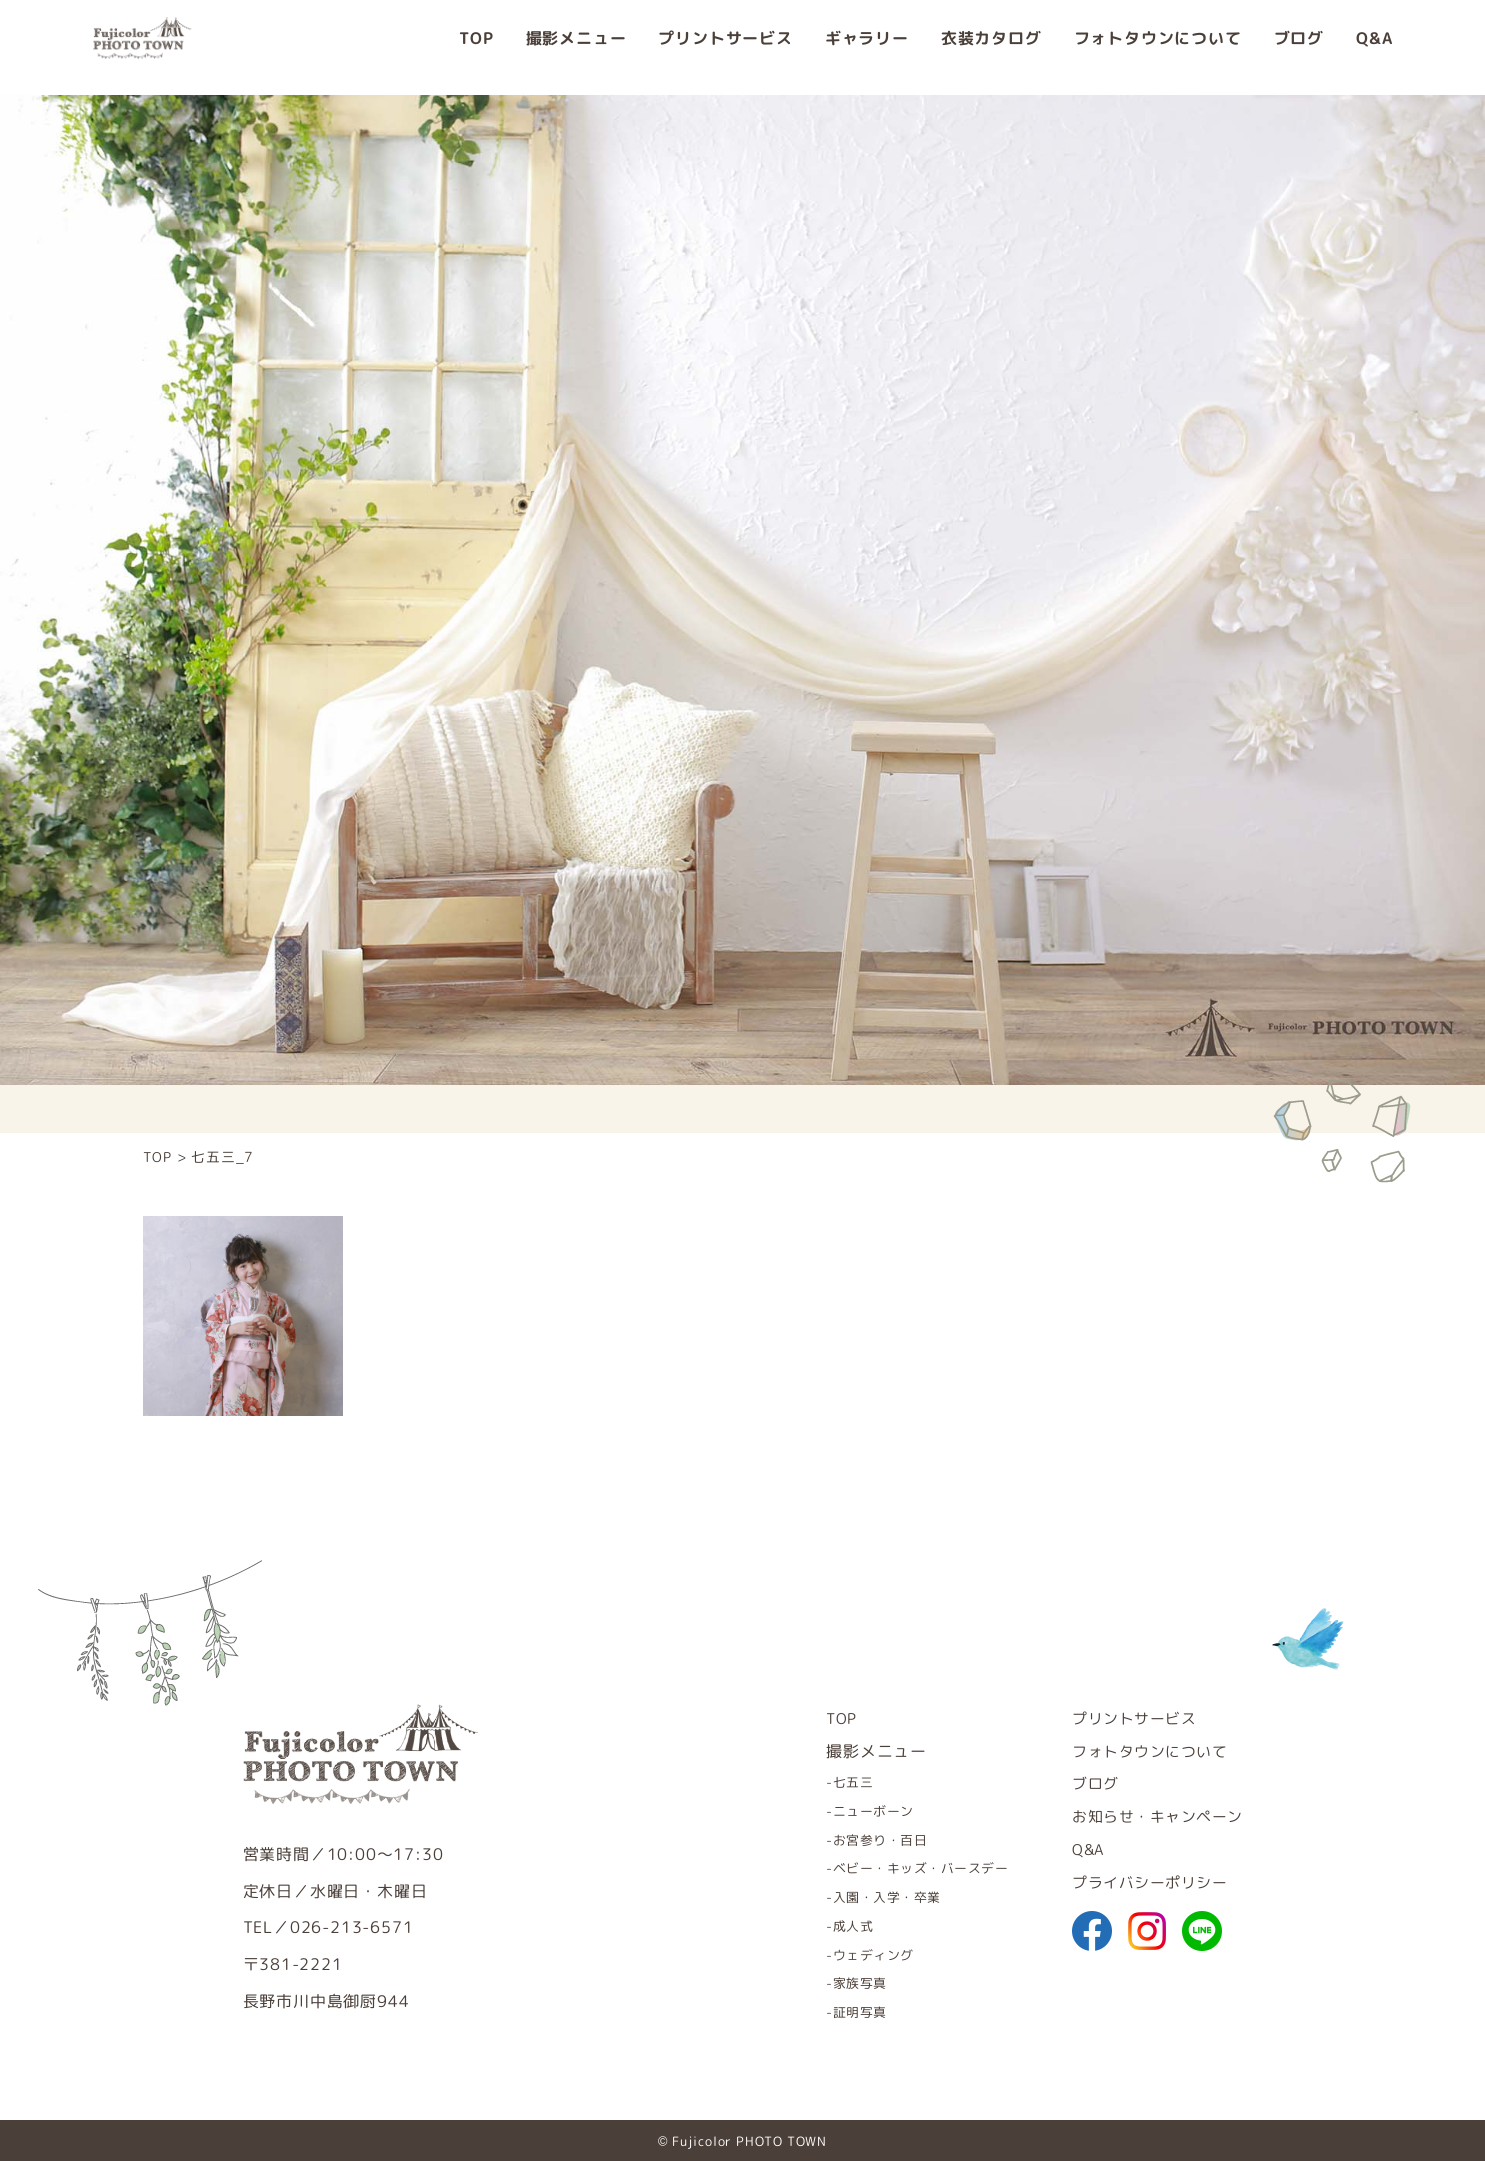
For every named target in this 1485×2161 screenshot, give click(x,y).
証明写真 (830, 2010)
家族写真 (830, 1981)
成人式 (823, 1924)
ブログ (1299, 47)
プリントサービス (725, 47)
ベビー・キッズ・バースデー (897, 1867)
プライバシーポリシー (1142, 1882)
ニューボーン (845, 1810)
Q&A (1374, 47)
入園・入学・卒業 (860, 1895)
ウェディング (845, 1952)
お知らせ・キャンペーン (1150, 1816)
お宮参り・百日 (853, 1838)
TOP (476, 47)
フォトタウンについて (1158, 47)
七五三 (823, 1781)
